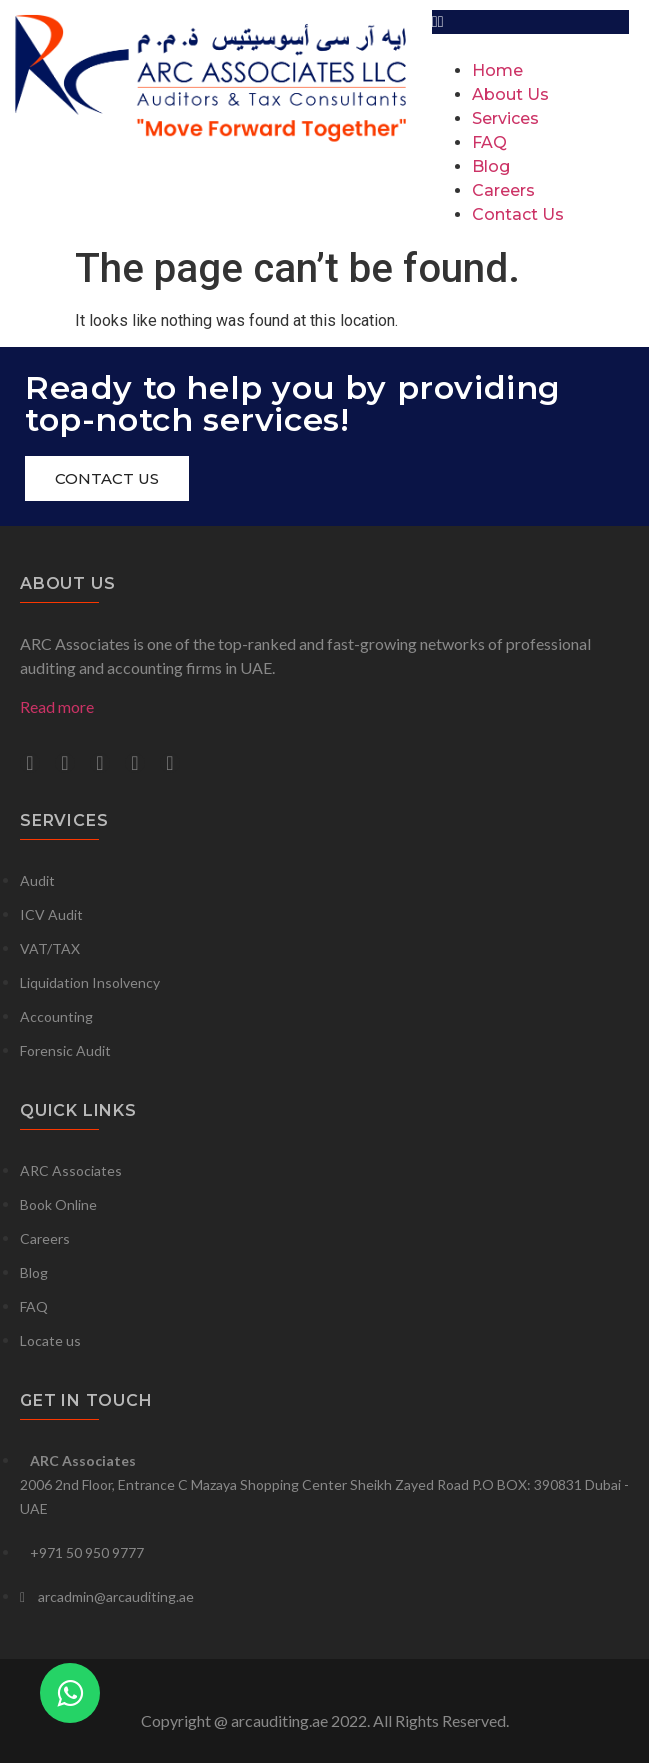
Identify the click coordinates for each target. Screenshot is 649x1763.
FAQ (489, 142)
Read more (57, 706)
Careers (503, 190)
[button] (530, 22)
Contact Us (518, 214)
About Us (510, 94)
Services (505, 118)
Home (497, 70)
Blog (491, 166)
